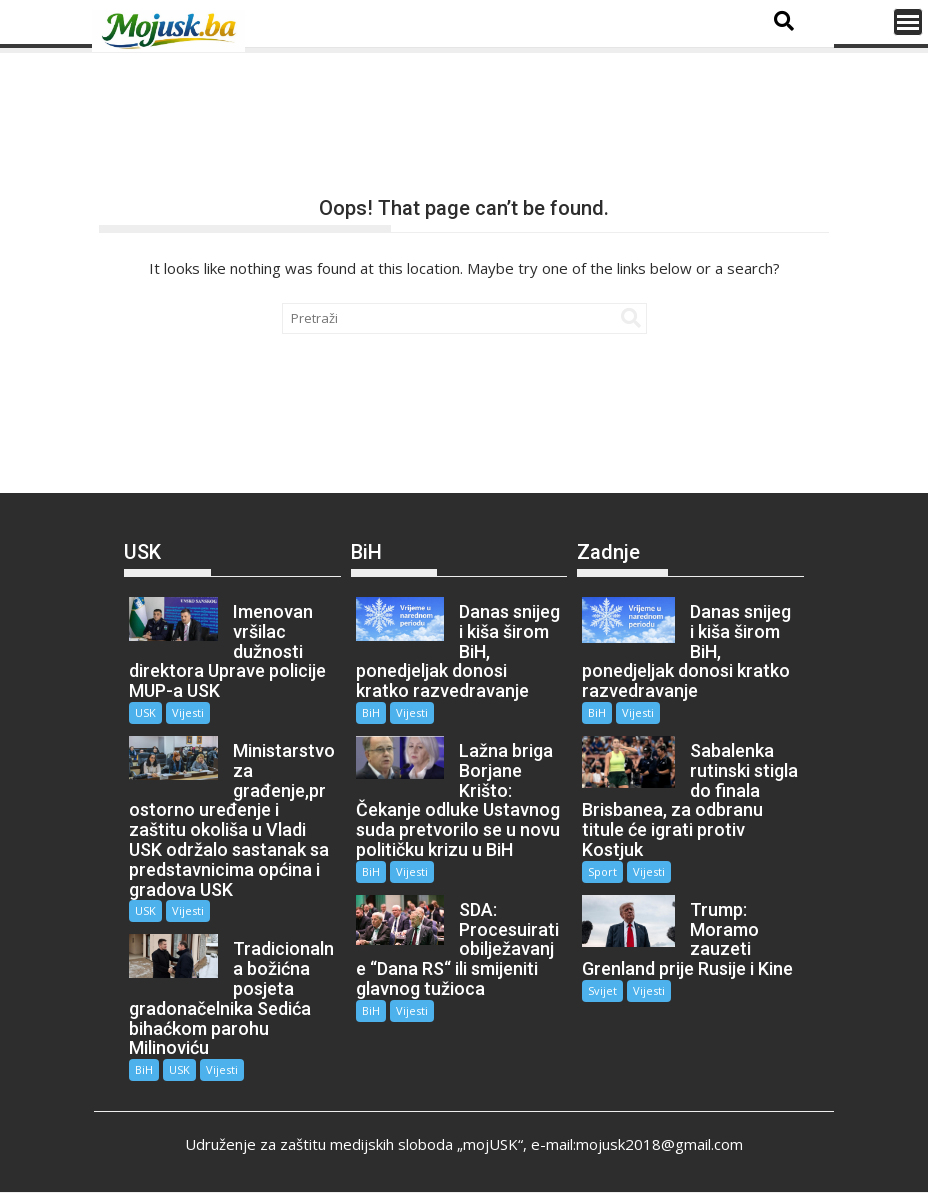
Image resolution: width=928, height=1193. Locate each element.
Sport (602, 871)
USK (145, 712)
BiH (144, 1069)
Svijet (602, 990)
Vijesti (188, 712)
